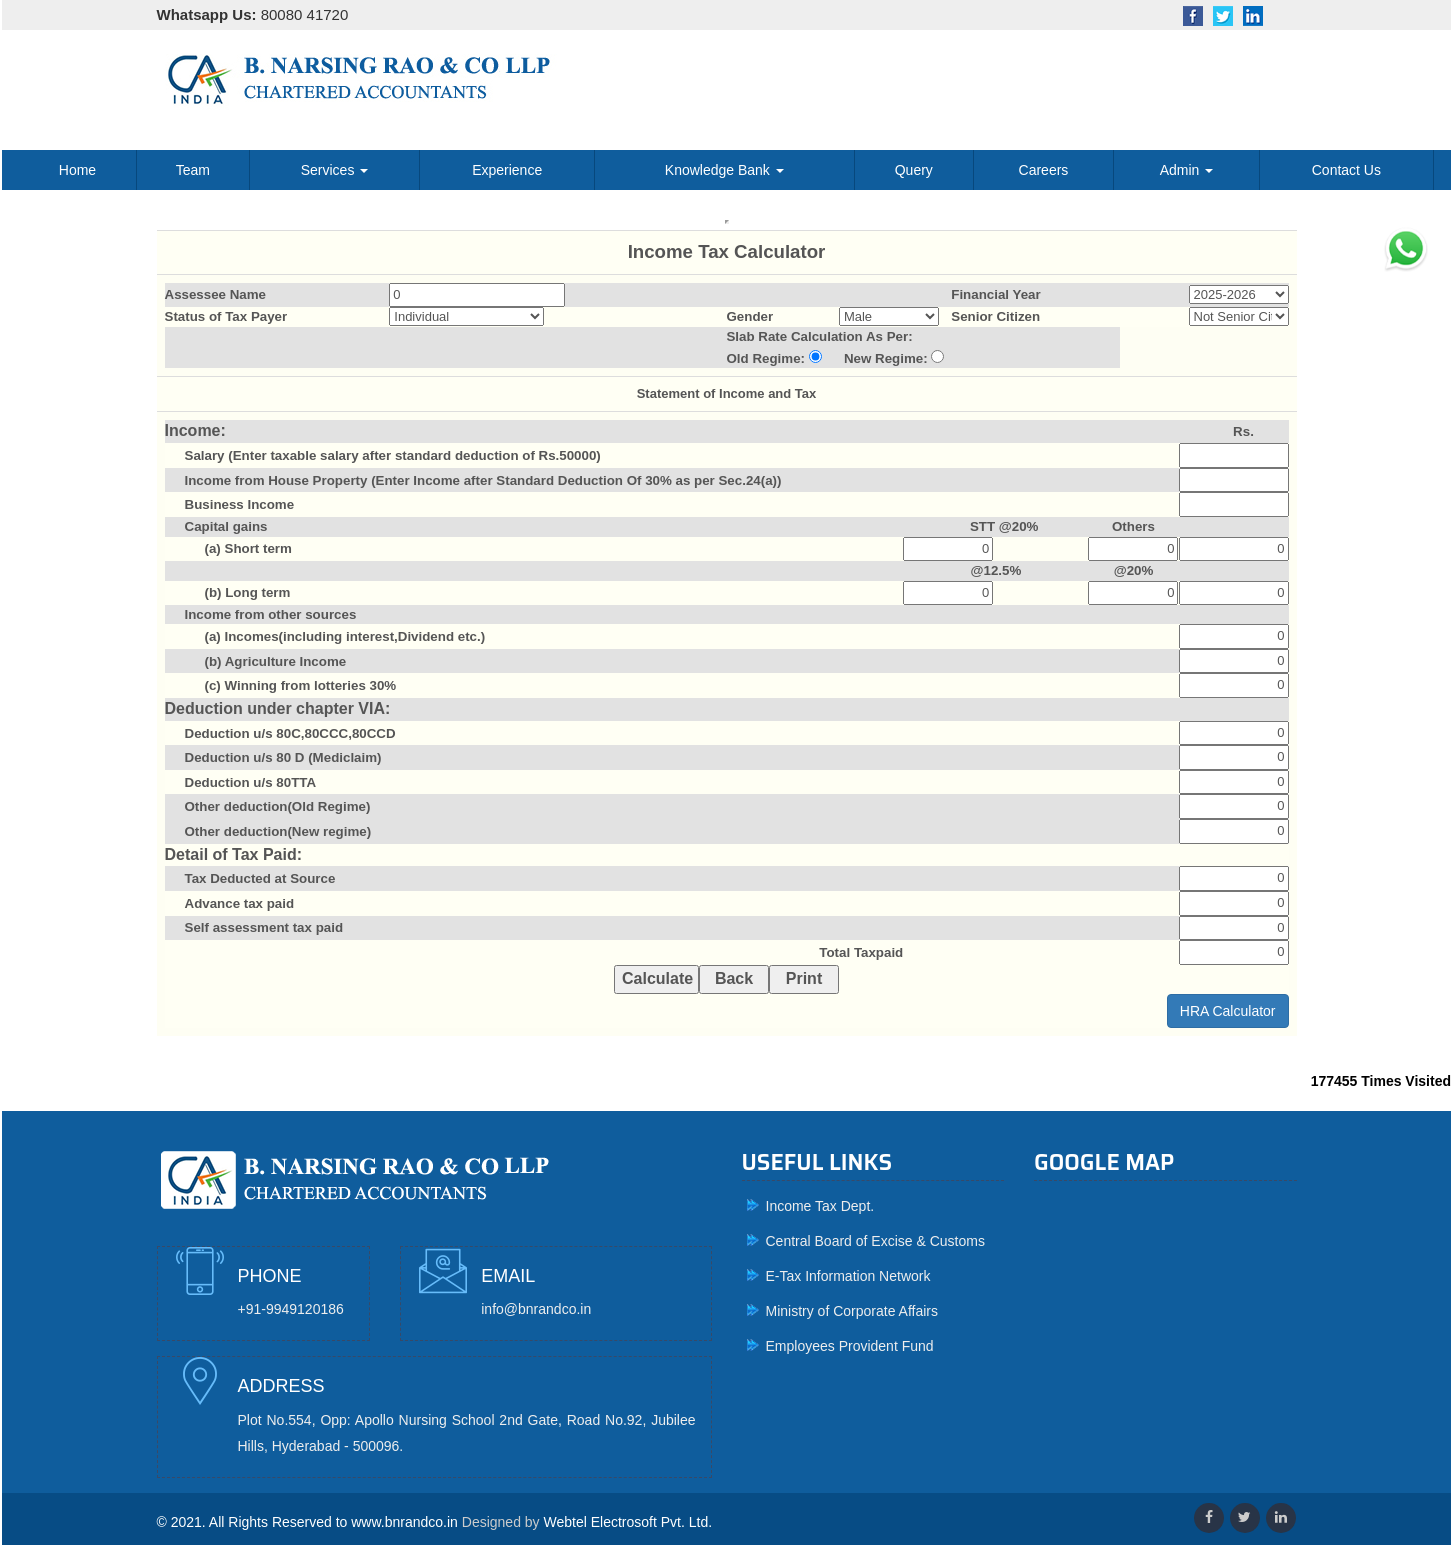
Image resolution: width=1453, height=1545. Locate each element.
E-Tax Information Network (848, 1276)
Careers (1044, 170)
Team (193, 170)
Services (335, 170)
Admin (1187, 170)
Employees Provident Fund (850, 1346)
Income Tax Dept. (820, 1206)
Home (77, 170)
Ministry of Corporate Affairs (852, 1311)
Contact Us (1346, 170)
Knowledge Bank (724, 170)
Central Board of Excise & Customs (875, 1241)
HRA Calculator (1228, 1011)
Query (914, 170)
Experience (507, 170)
